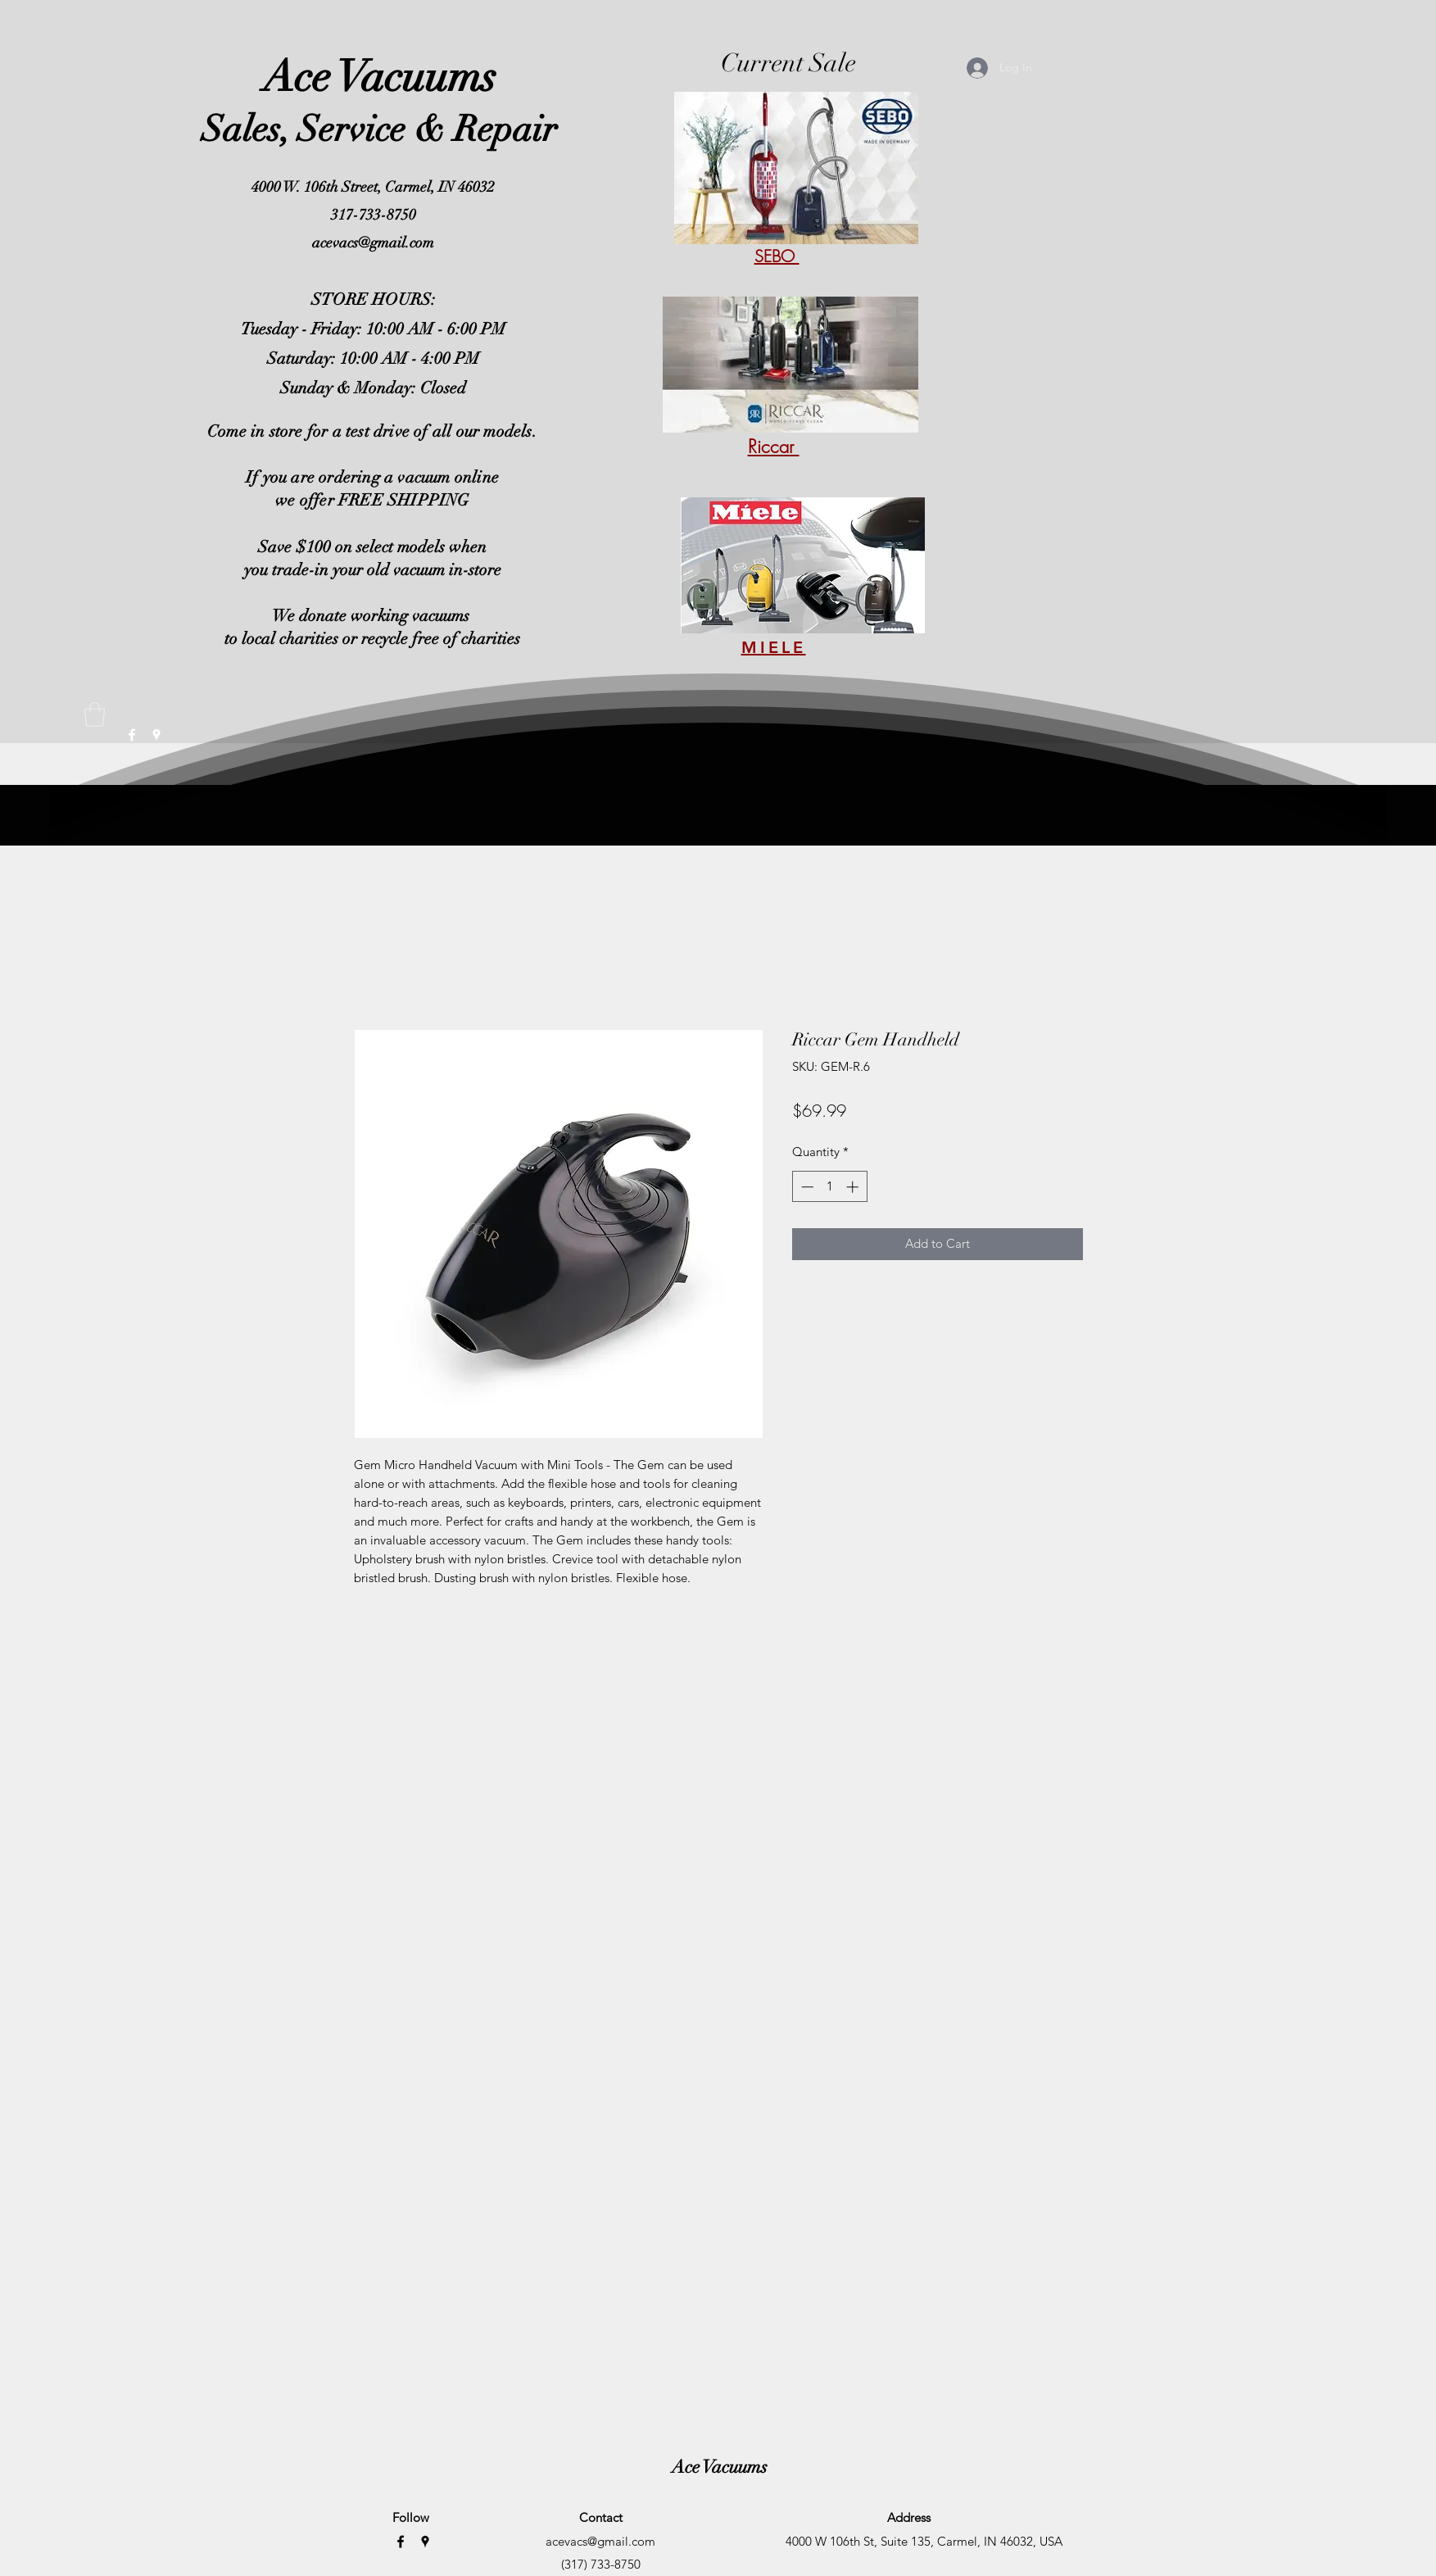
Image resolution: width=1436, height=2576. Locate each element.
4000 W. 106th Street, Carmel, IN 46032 (373, 187)
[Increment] (854, 1187)
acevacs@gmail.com (373, 243)
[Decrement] (806, 1187)
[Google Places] (425, 2541)
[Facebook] (400, 2541)
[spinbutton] (829, 1187)
